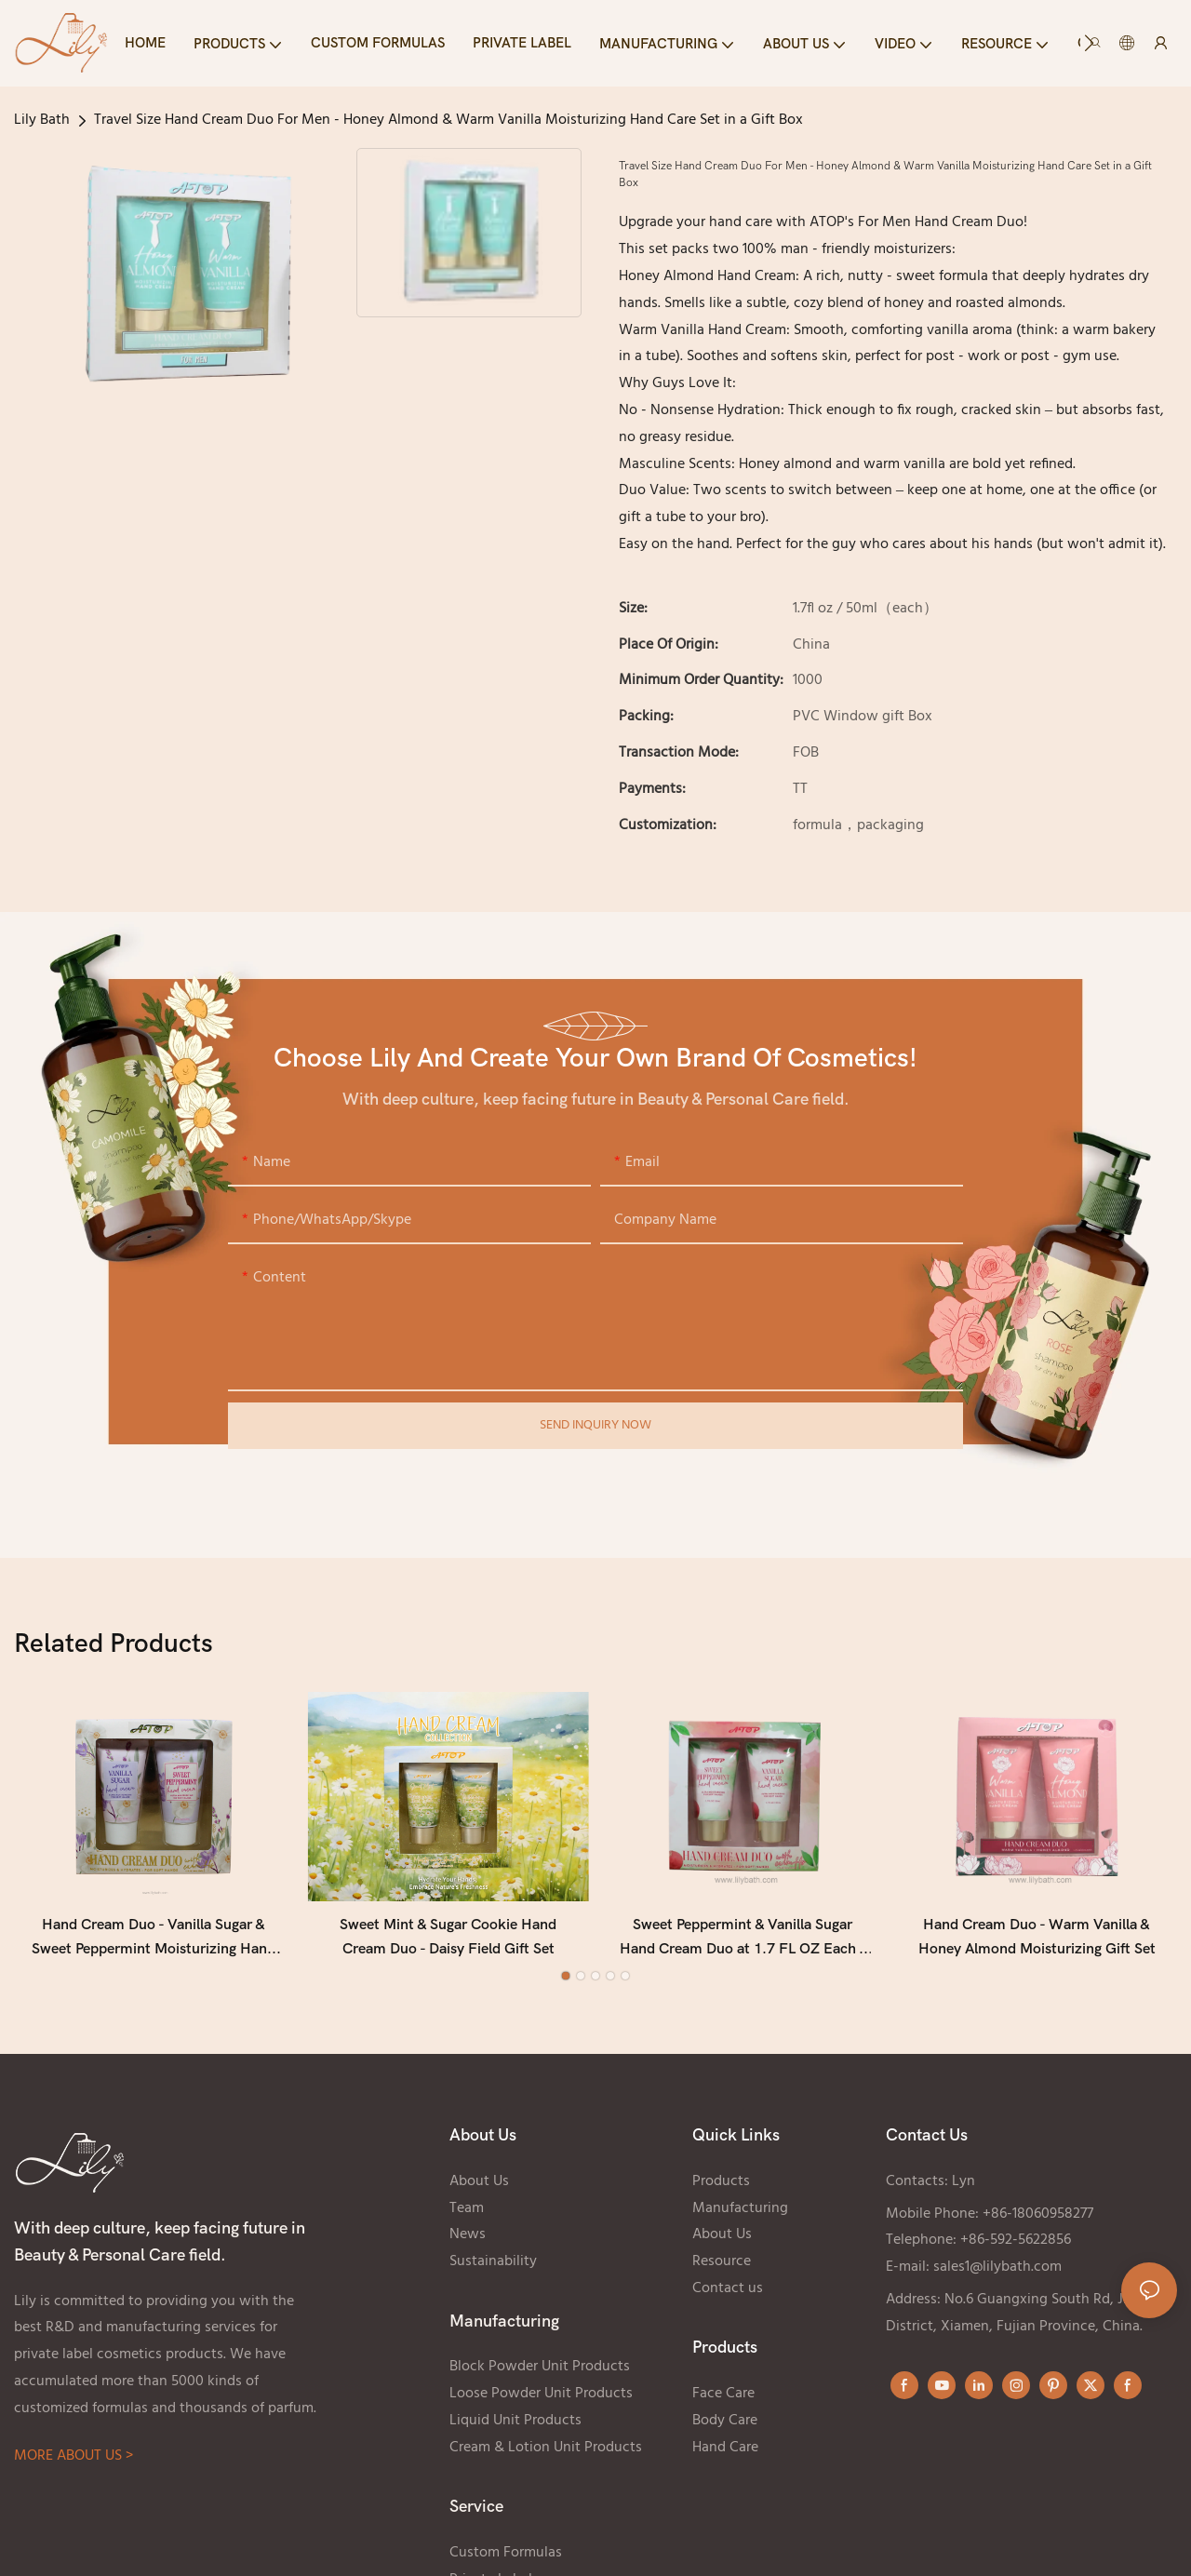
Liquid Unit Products (515, 2425)
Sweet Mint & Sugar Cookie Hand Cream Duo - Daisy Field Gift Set (448, 1942)
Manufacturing (740, 2213)
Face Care (723, 2399)
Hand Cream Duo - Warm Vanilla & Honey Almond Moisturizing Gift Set (1037, 1942)
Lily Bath (42, 120)
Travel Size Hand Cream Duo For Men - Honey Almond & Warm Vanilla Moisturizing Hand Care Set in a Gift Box (448, 120)
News (467, 2240)
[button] (1089, 42)
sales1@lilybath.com (997, 2273)
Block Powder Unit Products (539, 2372)
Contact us (727, 2293)
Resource (721, 2267)
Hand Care (725, 2452)
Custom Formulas (505, 2557)
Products (721, 2186)
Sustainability (493, 2267)
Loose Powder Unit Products (541, 2399)
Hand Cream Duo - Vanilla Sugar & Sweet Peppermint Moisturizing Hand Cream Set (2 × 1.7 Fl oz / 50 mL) (153, 1944)
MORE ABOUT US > (73, 2461)
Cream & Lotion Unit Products (545, 2452)
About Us (479, 2186)
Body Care (724, 2425)
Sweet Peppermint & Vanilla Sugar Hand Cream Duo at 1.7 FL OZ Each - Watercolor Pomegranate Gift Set (742, 1944)
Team (466, 2213)
